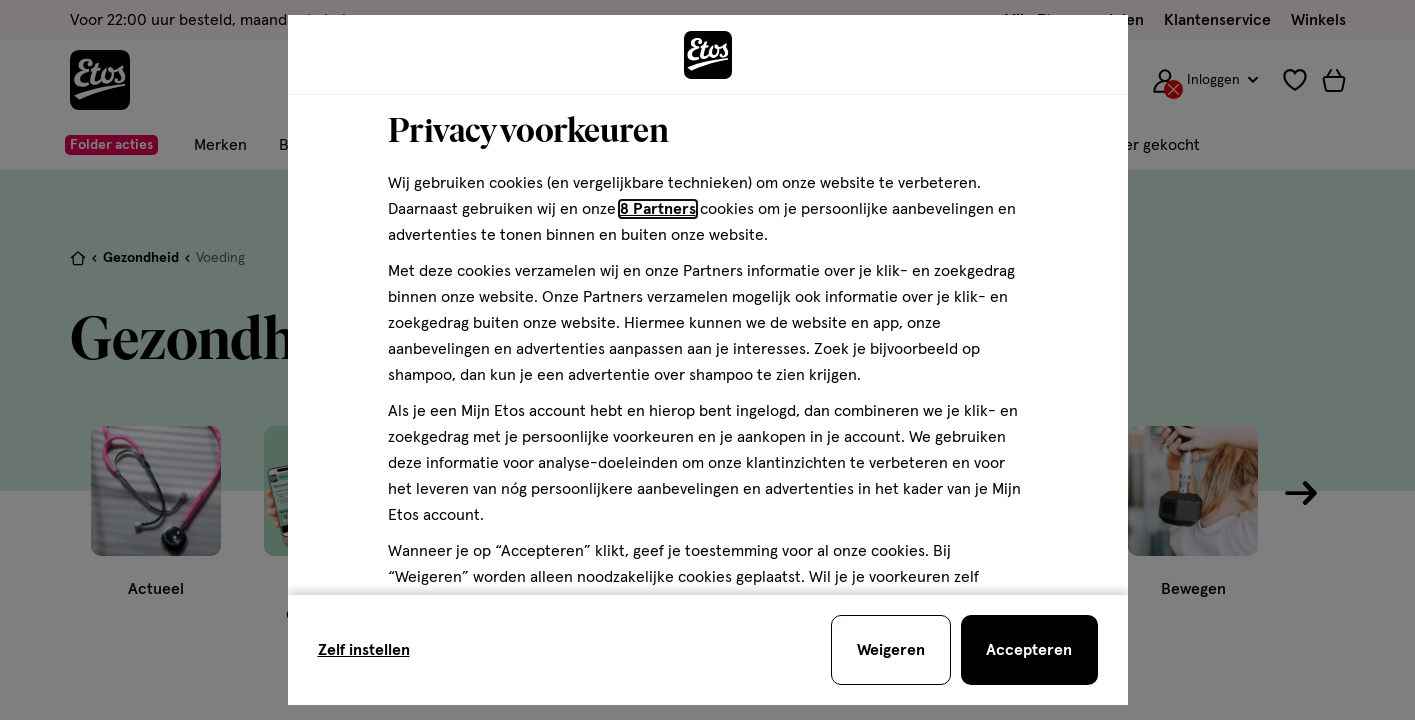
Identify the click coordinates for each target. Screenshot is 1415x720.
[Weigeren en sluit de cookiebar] (891, 650)
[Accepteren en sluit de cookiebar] (1029, 650)
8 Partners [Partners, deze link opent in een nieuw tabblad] (658, 209)
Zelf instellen (364, 650)
